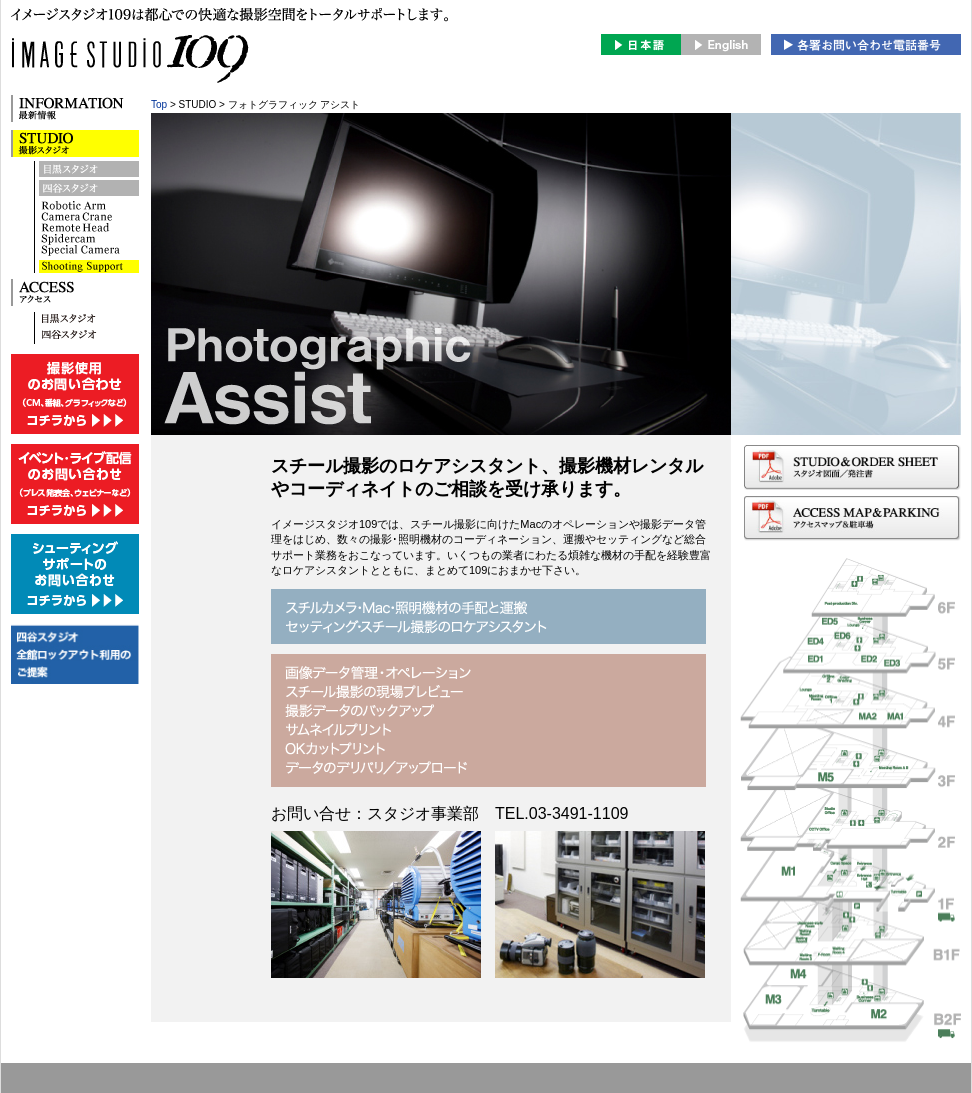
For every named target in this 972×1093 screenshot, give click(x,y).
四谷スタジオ (89, 189)
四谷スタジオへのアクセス (89, 336)
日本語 (641, 44)
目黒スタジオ (89, 170)
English (721, 44)
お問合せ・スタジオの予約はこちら (866, 44)
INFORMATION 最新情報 (75, 108)
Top (159, 104)
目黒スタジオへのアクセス (89, 320)
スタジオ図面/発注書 (852, 468)
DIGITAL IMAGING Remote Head (89, 266)
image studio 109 (230, 70)
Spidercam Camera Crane (89, 229)
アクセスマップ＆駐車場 (852, 519)
